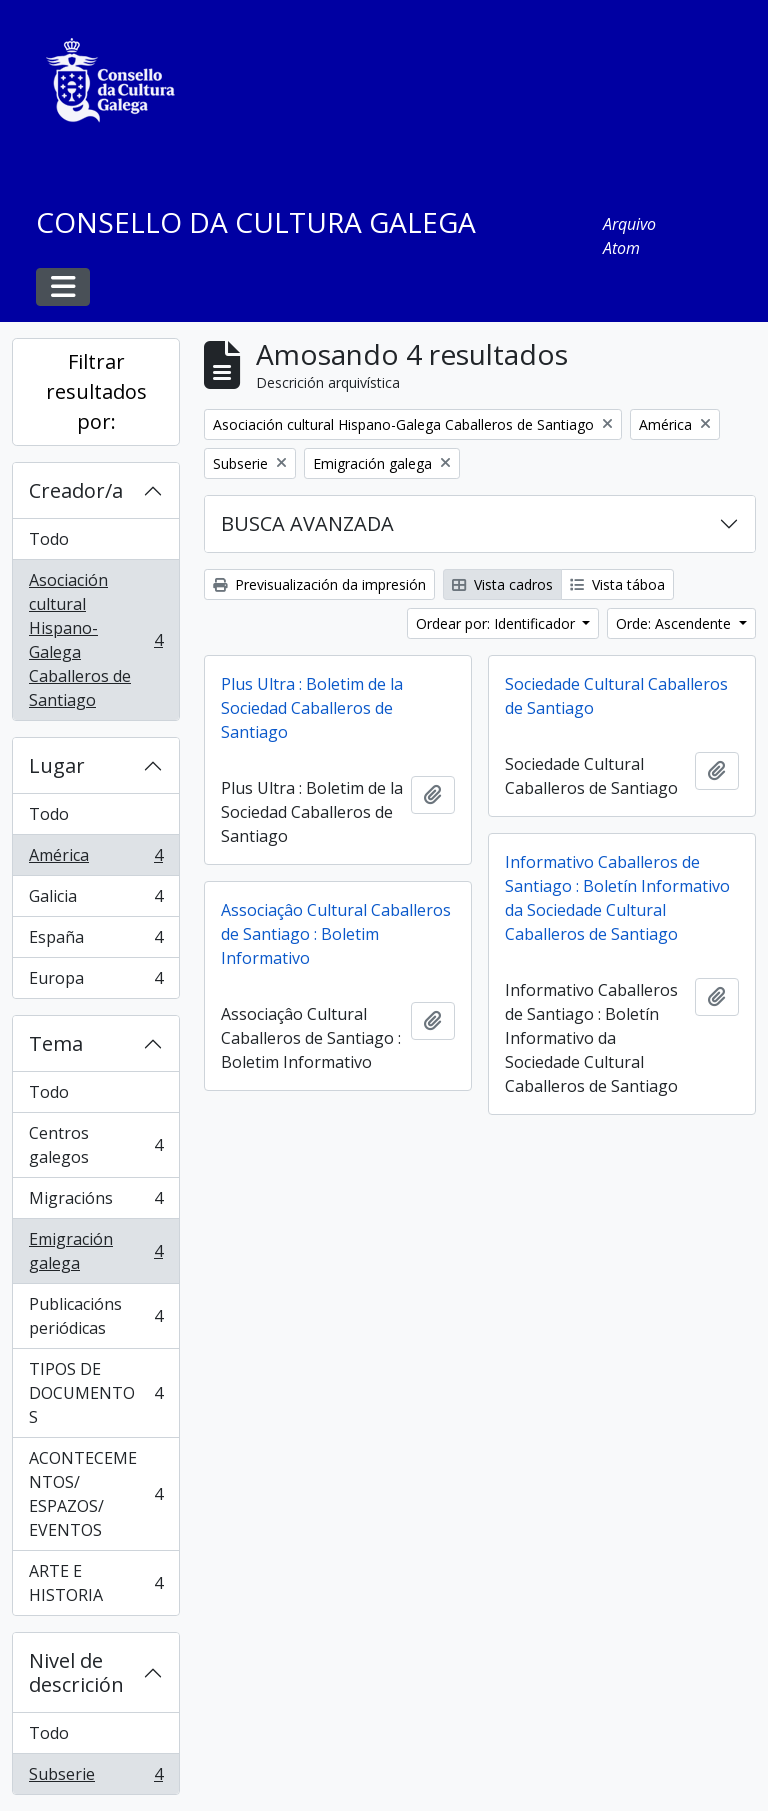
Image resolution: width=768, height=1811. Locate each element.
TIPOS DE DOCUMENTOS (95, 1393)
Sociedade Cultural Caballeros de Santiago (616, 696)
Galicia (95, 900)
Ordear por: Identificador (497, 623)
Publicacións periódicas (95, 1316)
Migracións (95, 1202)
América (95, 859)
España (95, 941)
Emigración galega (95, 1251)
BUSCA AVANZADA (307, 523)
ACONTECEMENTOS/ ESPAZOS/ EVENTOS (95, 1494)
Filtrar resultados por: (96, 391)
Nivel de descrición (76, 1672)
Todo (49, 539)
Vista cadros (502, 584)
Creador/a (76, 490)
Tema (56, 1043)
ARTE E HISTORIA (95, 1583)
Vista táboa (617, 584)
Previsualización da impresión (319, 584)
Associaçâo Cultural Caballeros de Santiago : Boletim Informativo (336, 934)
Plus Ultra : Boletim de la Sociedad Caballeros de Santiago (312, 708)
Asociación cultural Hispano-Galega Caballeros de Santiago (95, 640)
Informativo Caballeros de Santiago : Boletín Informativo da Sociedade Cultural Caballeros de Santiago (617, 898)
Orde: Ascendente (675, 623)
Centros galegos (95, 1145)
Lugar (57, 765)
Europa (95, 982)
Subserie (95, 1778)
